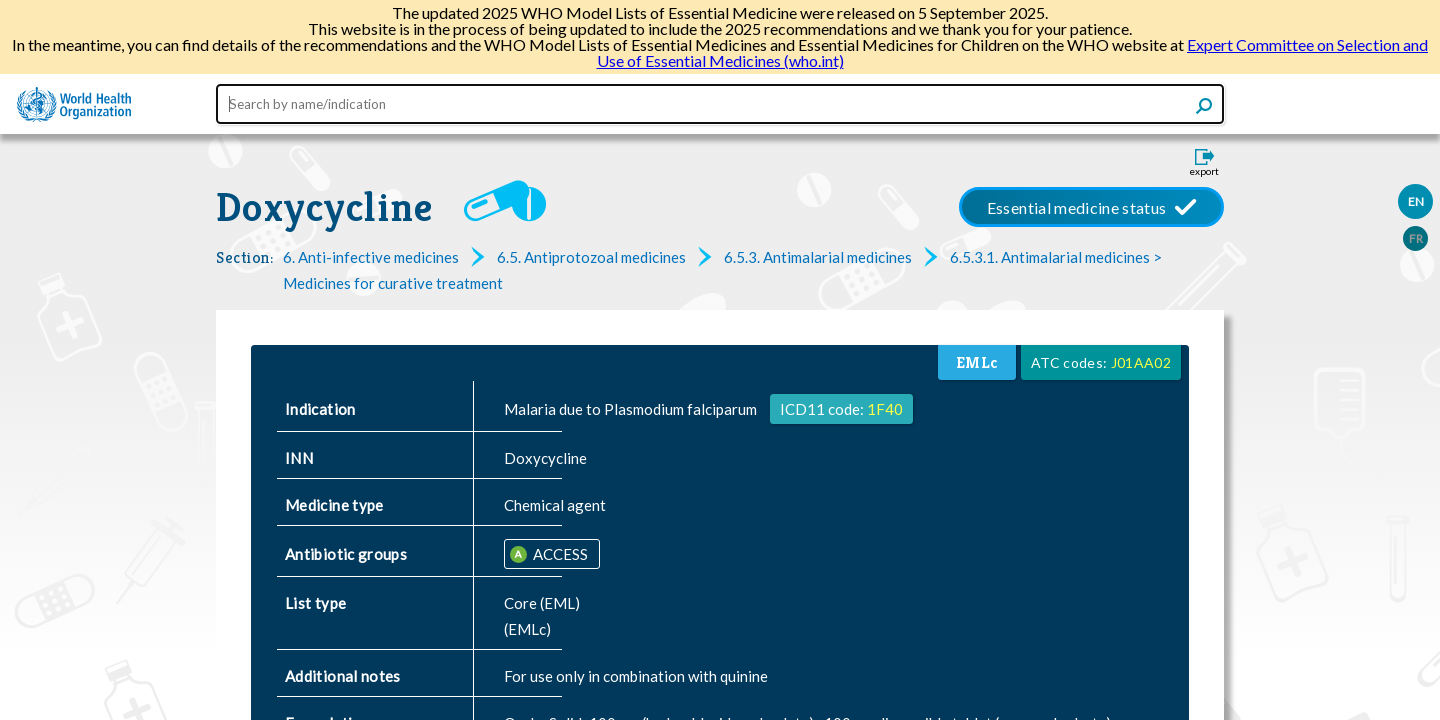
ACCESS (559, 554)
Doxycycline (325, 207)
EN (1416, 201)
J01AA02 (1141, 362)
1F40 (885, 409)
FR (1416, 238)
